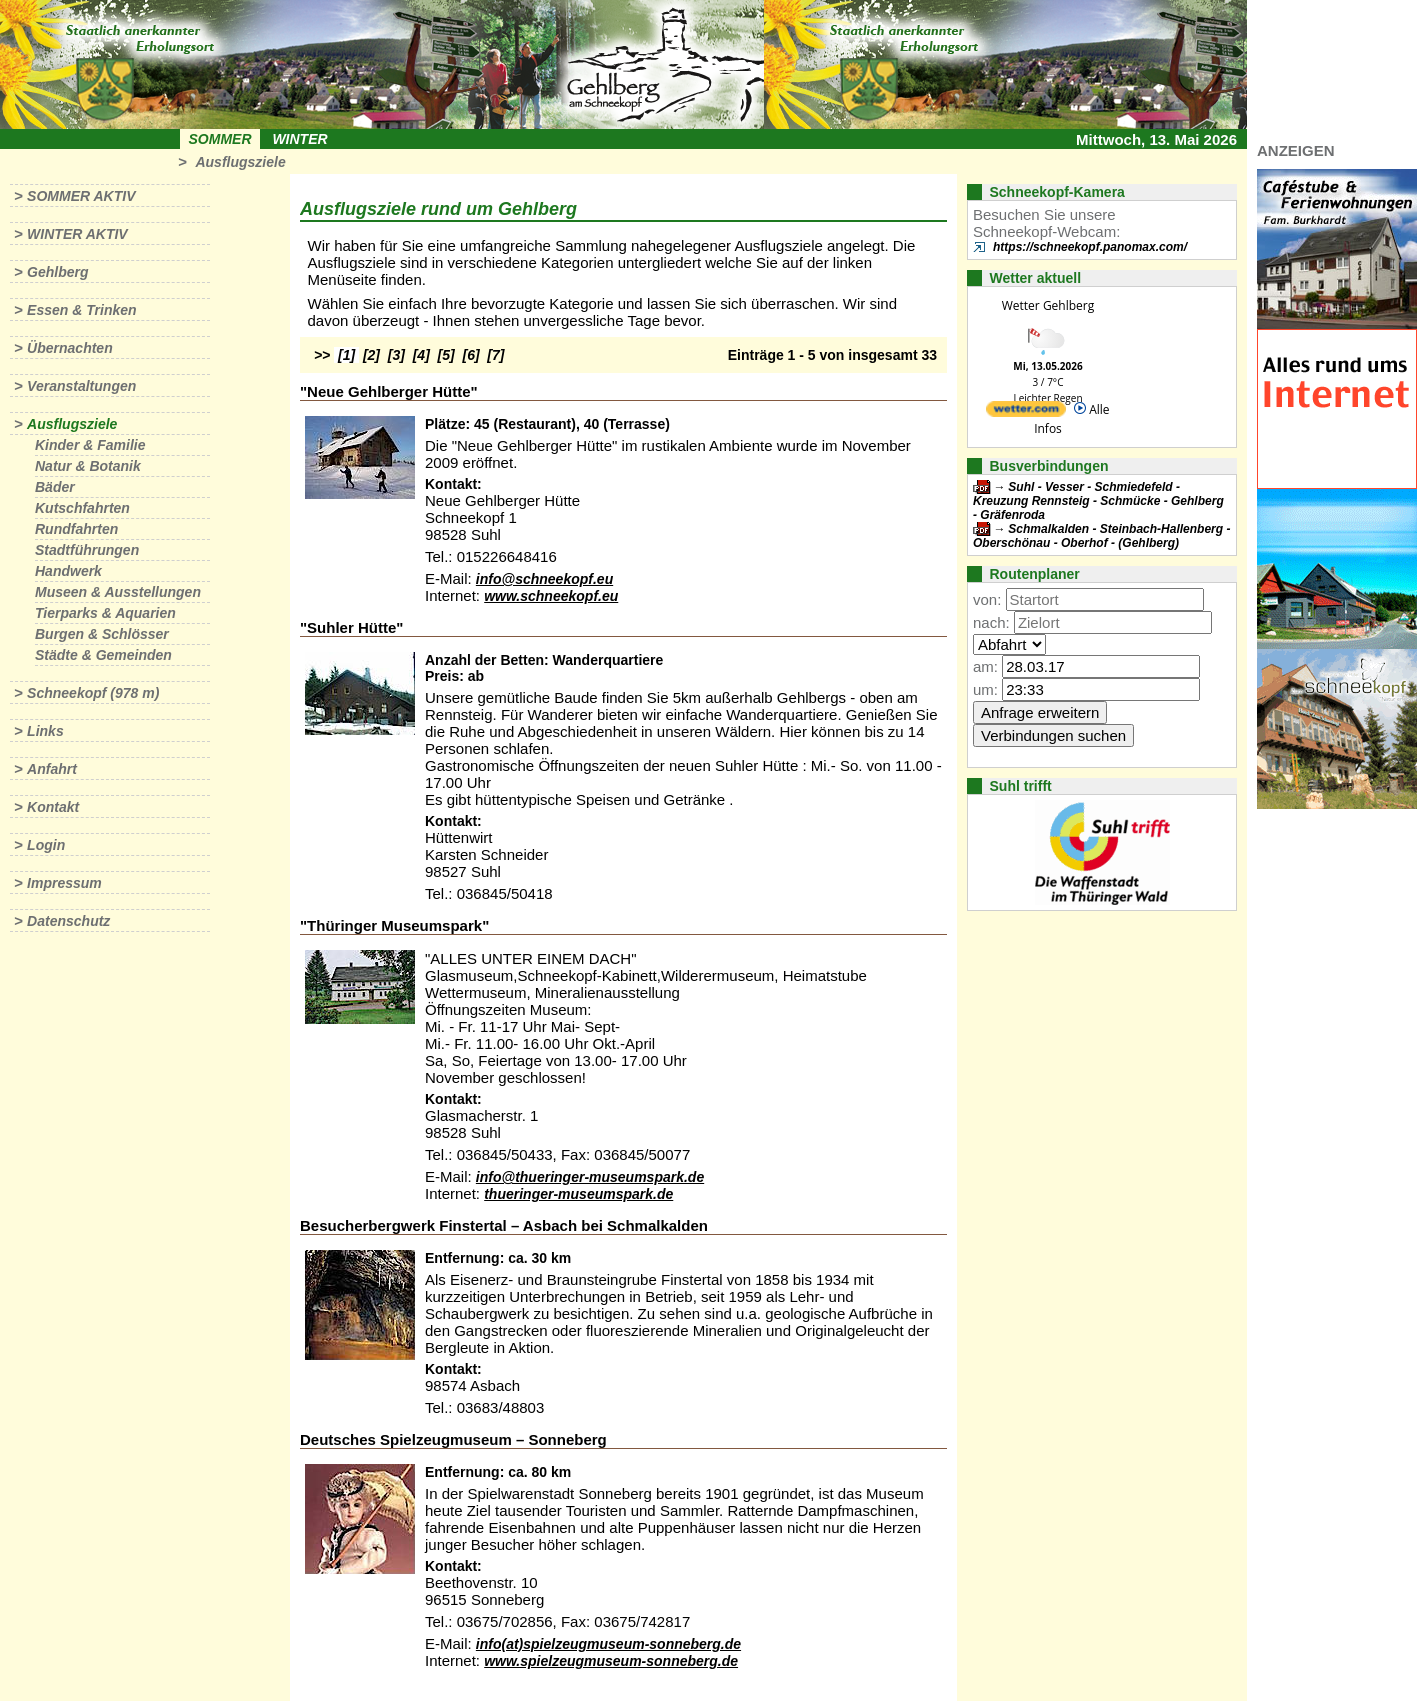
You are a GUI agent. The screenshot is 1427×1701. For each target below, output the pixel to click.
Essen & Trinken (81, 310)
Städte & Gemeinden (103, 655)
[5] (446, 355)
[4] (421, 355)
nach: (991, 622)
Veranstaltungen (81, 386)
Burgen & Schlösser (102, 634)
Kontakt (53, 807)
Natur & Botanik (88, 466)
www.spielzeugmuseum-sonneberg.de (611, 1661)
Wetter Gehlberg (1048, 305)
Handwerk (68, 571)
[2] (371, 355)
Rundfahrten (76, 529)
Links (45, 731)
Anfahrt (52, 769)
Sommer (220, 139)
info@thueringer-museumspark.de (590, 1177)
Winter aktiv (77, 234)
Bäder (55, 487)
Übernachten (70, 348)
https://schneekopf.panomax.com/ (1090, 247)
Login (46, 845)
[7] (495, 355)
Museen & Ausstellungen (118, 592)
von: (987, 599)
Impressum (64, 883)
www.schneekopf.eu (551, 596)
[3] (396, 355)
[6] (471, 355)
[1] (346, 355)
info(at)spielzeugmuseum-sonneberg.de (608, 1644)
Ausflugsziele (240, 162)
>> (322, 355)
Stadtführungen (87, 550)
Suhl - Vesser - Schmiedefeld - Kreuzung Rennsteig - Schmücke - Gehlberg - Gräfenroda (1098, 501)
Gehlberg (57, 272)
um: (985, 689)
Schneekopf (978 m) (93, 693)
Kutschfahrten (82, 508)
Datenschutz (68, 921)
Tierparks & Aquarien (105, 613)
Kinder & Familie (90, 445)
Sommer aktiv (81, 196)
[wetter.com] (1026, 412)
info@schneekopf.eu (544, 579)
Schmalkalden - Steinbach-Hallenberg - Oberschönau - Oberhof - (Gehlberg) (1101, 536)
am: (985, 666)
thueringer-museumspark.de (578, 1194)
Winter (299, 139)
